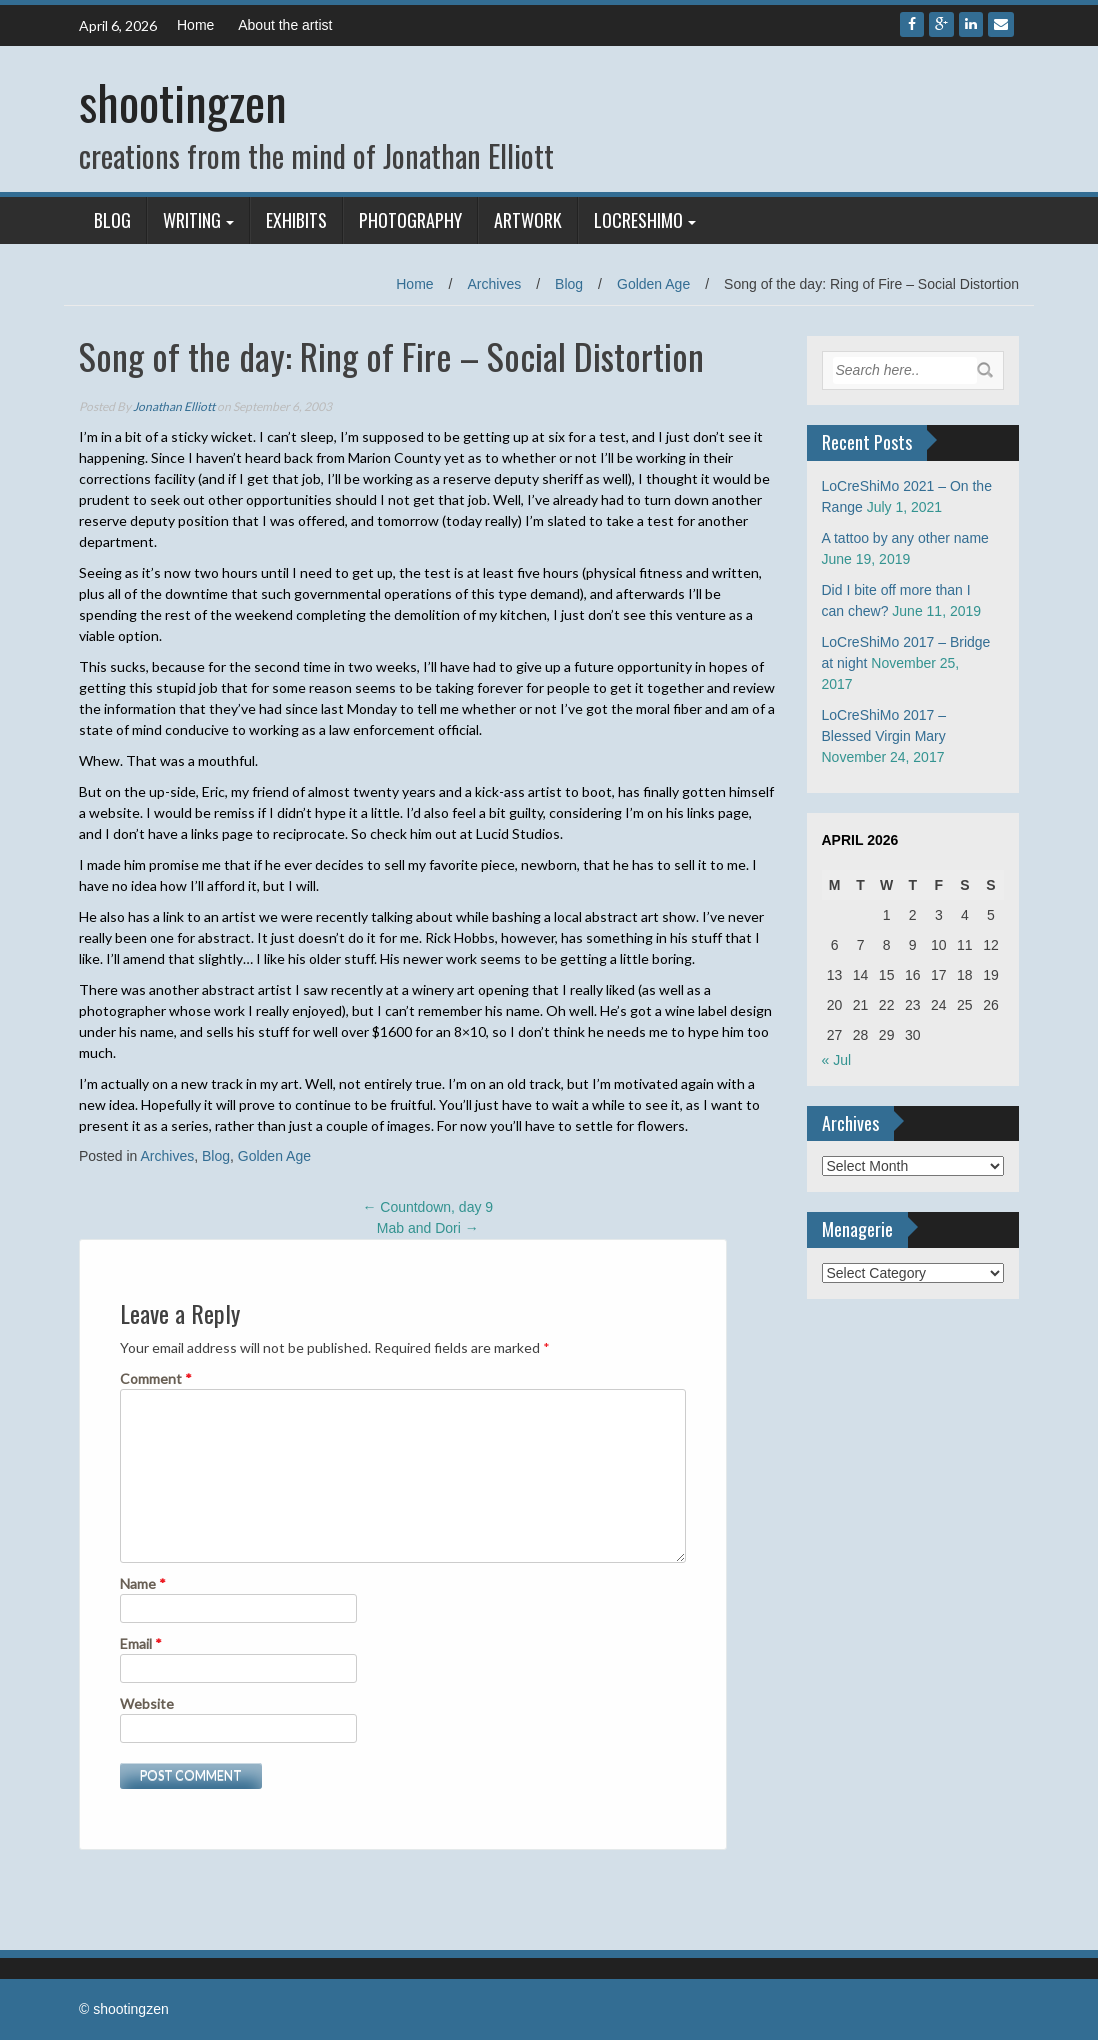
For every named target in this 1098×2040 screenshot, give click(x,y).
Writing (192, 220)
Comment (156, 1378)
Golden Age (653, 284)
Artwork (528, 220)
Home (195, 25)
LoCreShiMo (638, 220)
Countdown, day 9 (427, 1207)
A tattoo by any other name (905, 538)
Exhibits (296, 220)
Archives (495, 284)
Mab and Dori (428, 1228)
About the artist (285, 25)
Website (147, 1703)
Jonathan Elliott (174, 406)
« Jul (837, 1060)
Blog (112, 220)
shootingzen (183, 101)
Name (143, 1583)
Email (141, 1643)
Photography (410, 220)
